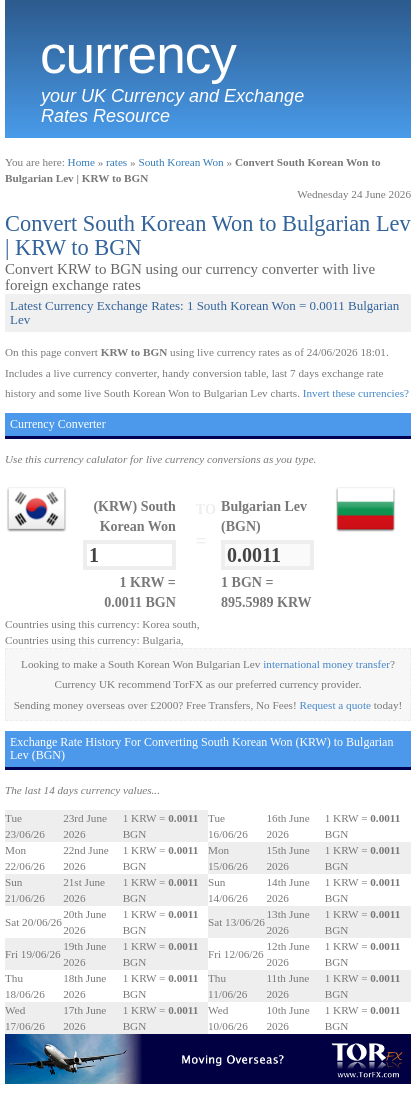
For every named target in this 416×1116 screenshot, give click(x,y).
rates (116, 162)
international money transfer (326, 664)
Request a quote (335, 705)
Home (81, 162)
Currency (138, 55)
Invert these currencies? (356, 393)
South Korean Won (180, 162)
